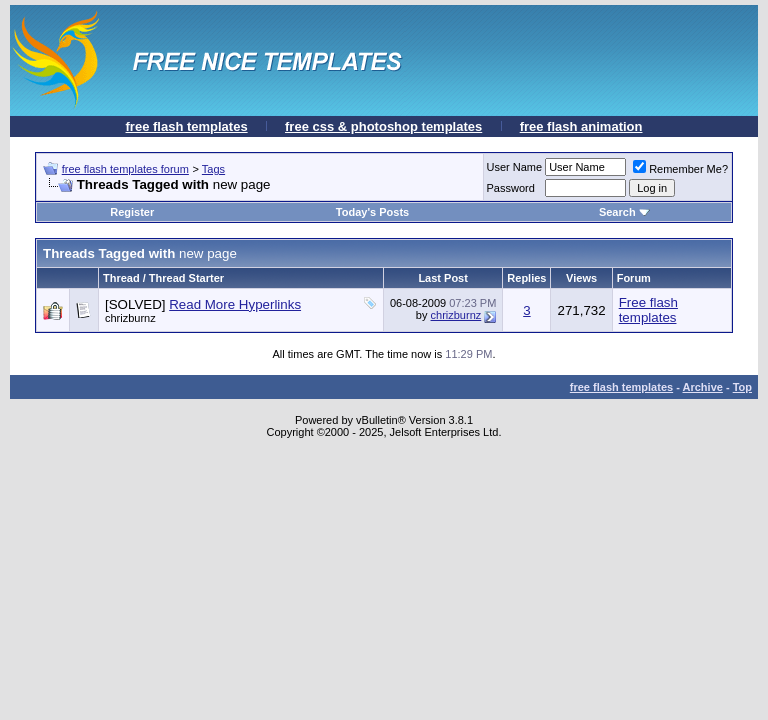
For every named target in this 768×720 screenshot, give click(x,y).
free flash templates (187, 126)
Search (624, 212)
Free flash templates (648, 310)
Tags (213, 169)
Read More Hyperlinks (235, 304)
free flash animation (581, 126)
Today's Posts (372, 212)
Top (742, 387)
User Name (515, 167)
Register (132, 212)
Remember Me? (680, 169)
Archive (703, 387)
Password (511, 188)
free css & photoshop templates (383, 126)
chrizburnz (456, 315)
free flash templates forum (125, 169)
